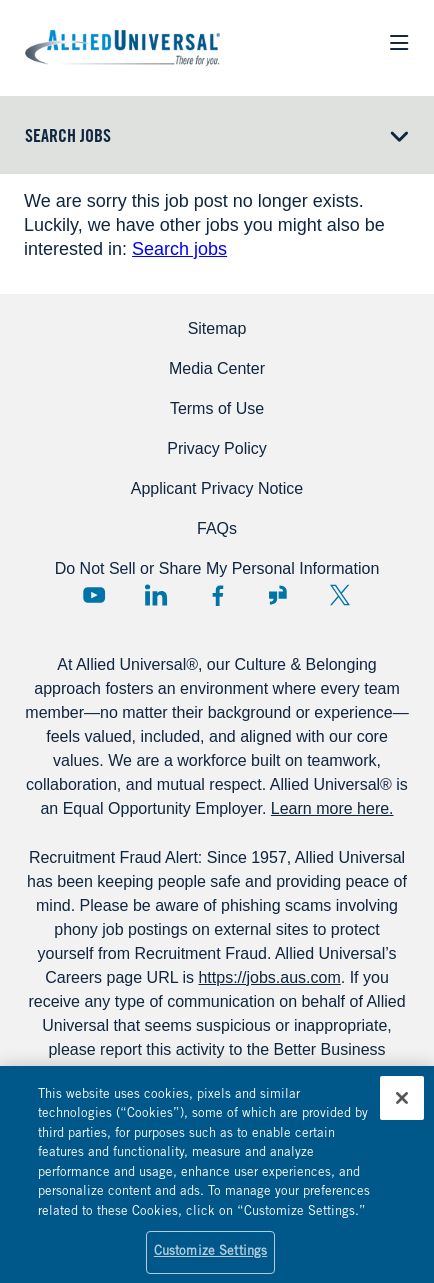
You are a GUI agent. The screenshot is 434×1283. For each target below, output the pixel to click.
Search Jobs (68, 138)
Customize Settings (210, 1257)
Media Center (217, 368)
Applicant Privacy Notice (217, 488)
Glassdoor (278, 595)
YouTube (94, 595)
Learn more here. (332, 808)
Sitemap (217, 328)
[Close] (402, 1103)
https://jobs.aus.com (269, 977)
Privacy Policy (217, 448)
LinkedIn (156, 595)
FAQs (217, 528)
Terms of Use (217, 408)
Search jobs (179, 249)
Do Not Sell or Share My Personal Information (217, 568)
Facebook (217, 595)
